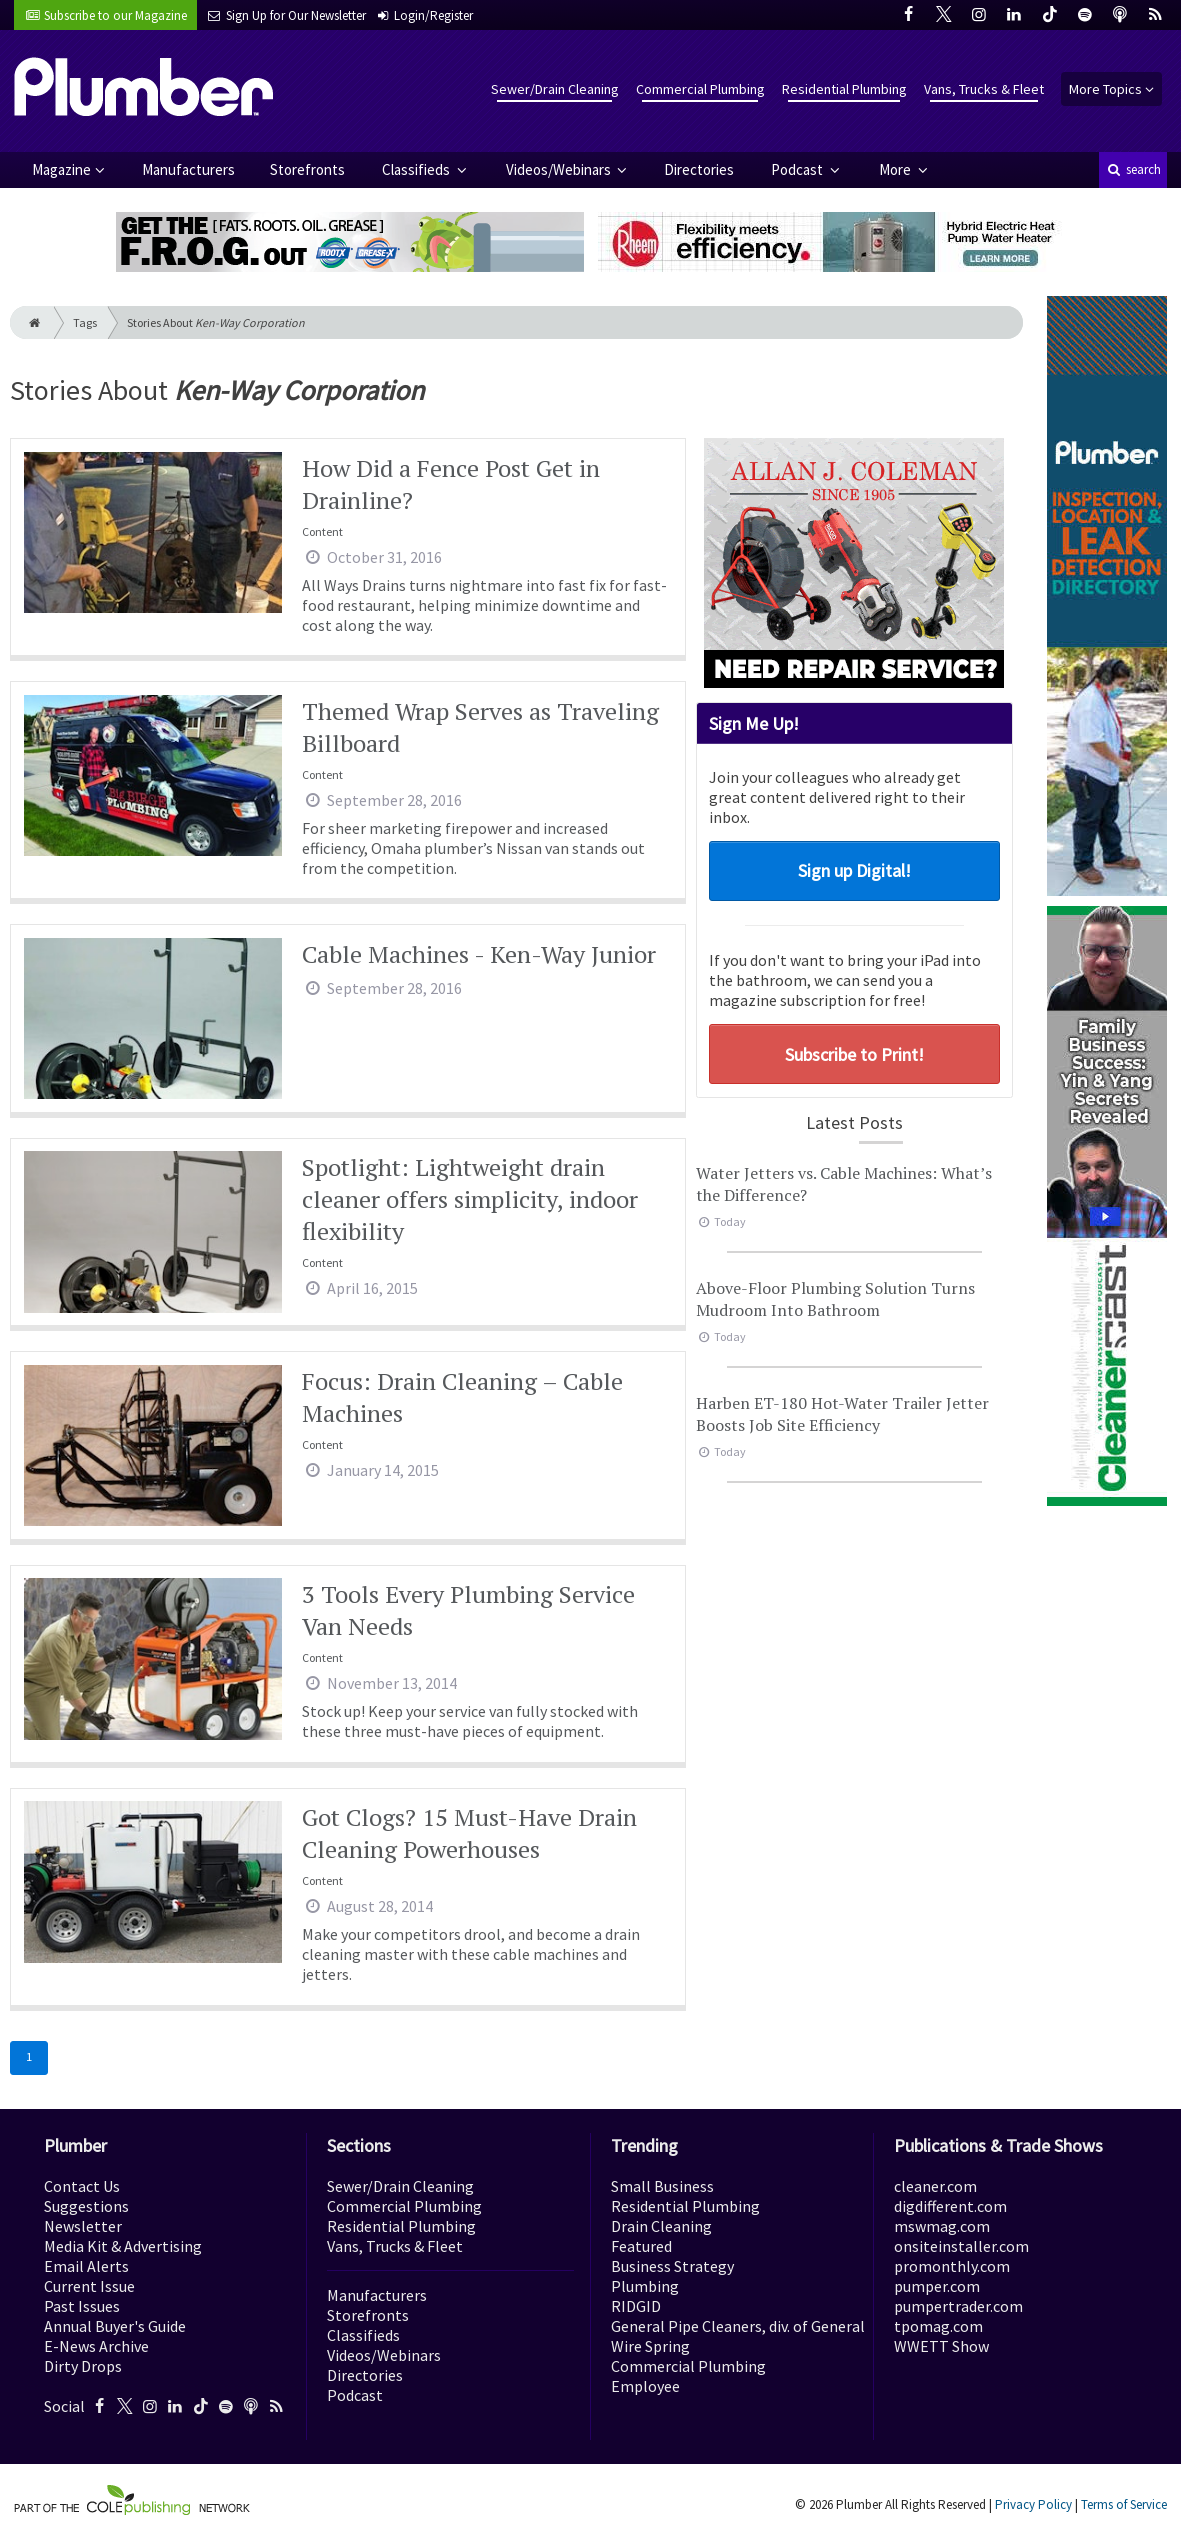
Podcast (798, 169)
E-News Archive (96, 2346)
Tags (85, 322)
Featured (641, 2246)
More (896, 169)
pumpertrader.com (958, 2306)
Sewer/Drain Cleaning (555, 89)
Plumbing (645, 2286)
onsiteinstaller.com (961, 2246)
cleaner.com (935, 2186)
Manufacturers (188, 169)
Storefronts (307, 169)
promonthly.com (952, 2266)
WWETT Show (941, 2346)
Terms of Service (1124, 2504)
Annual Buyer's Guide (115, 2326)
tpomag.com (938, 2326)
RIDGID (636, 2306)
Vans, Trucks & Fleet (984, 89)
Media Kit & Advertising (123, 2246)
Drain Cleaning (661, 2226)
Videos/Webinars (560, 169)
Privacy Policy (1033, 2504)
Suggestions (86, 2206)
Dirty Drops (83, 2366)
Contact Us (82, 2186)
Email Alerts (86, 2266)
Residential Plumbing (844, 89)
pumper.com (937, 2286)
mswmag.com (942, 2226)
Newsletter (83, 2226)
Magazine (61, 169)
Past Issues (82, 2306)
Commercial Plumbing (700, 89)
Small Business (662, 2186)
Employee (645, 2386)
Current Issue (89, 2286)
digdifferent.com (950, 2206)
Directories (699, 169)
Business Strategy (672, 2266)
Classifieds (417, 169)
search (1133, 169)
